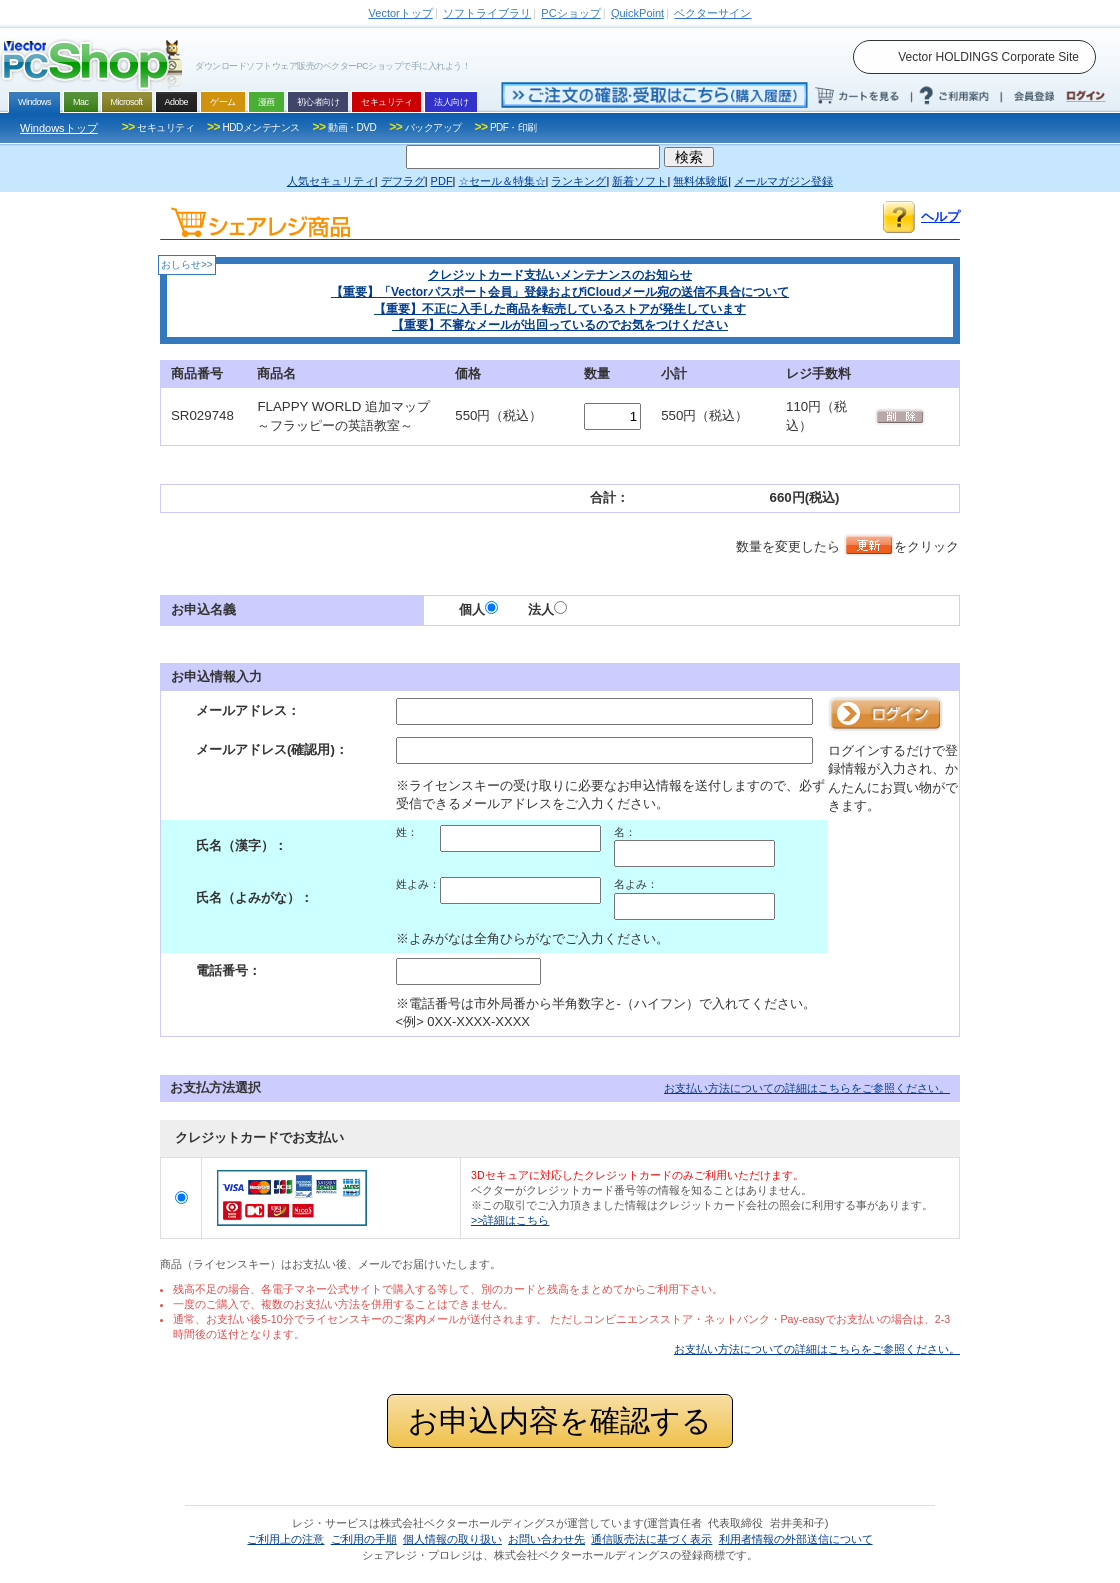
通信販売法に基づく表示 (651, 1539)
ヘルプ (940, 216)
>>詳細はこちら (510, 1220)
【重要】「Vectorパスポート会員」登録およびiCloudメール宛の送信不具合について (560, 292)
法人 (547, 609)
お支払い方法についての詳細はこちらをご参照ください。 (807, 1088)
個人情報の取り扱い (452, 1539)
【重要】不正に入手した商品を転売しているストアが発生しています (560, 309)
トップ (401, 13)
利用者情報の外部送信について (796, 1539)
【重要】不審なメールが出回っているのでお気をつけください (560, 325)
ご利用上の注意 (285, 1539)
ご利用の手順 (364, 1539)
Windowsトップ (59, 128)
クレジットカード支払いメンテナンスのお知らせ (560, 275)
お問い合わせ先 (546, 1539)
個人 (478, 609)
